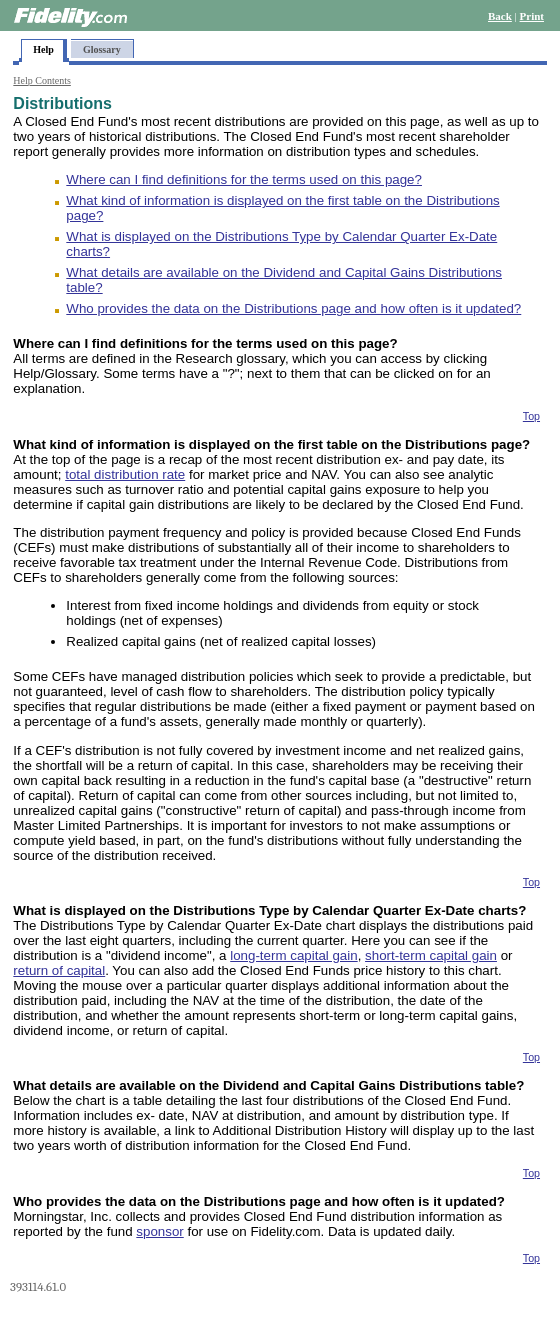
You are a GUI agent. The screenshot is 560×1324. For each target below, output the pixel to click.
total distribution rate (125, 474)
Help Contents (42, 80)
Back (500, 16)
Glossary (102, 49)
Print (532, 16)
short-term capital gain (431, 955)
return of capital (59, 970)
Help (43, 49)
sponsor (159, 1231)
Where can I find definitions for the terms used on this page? (244, 179)
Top (531, 416)
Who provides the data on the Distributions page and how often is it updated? (293, 308)
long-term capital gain (293, 955)
